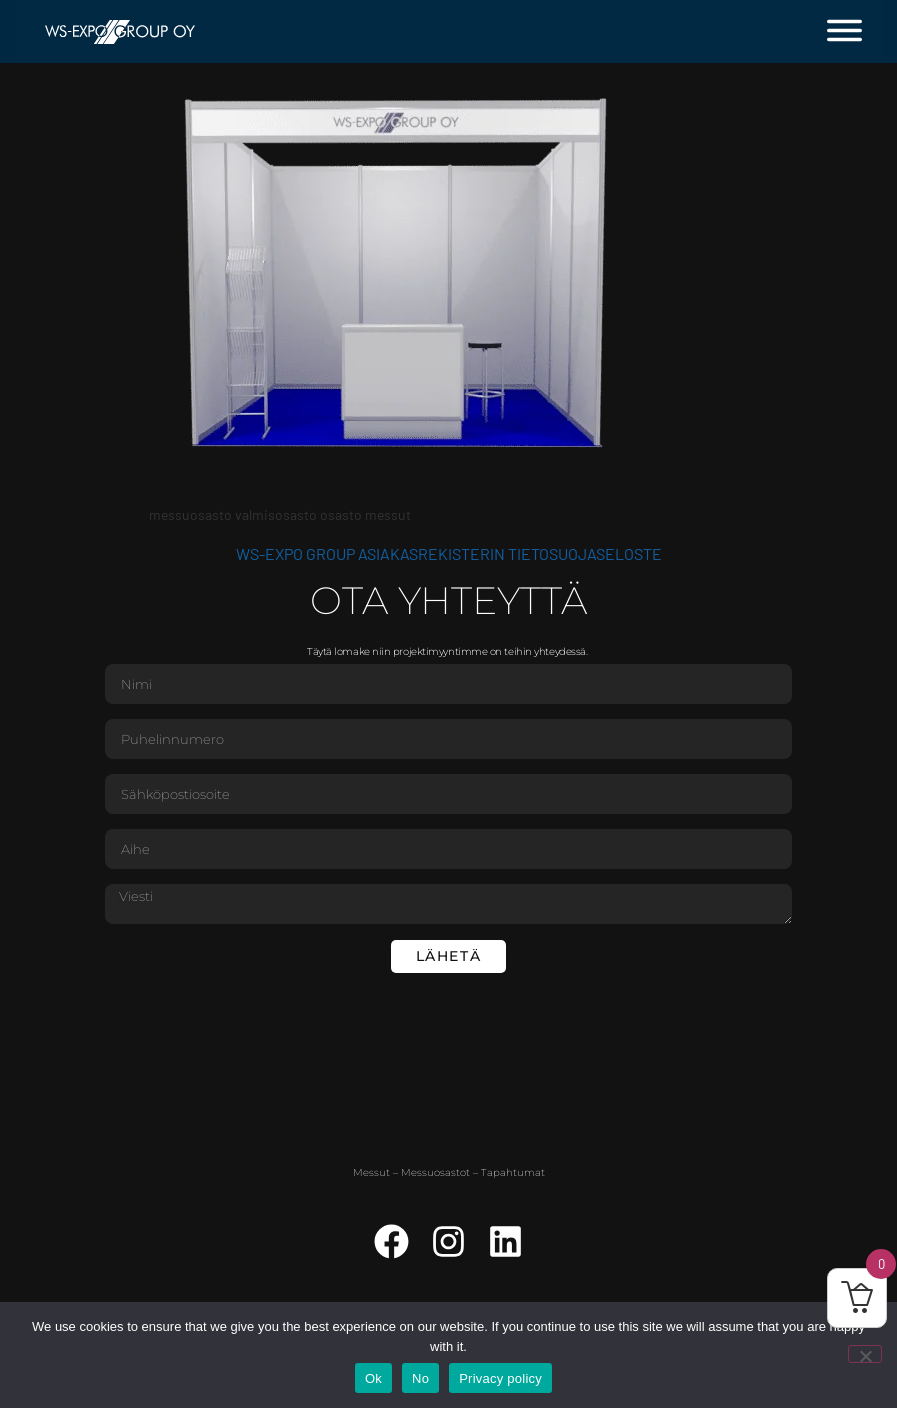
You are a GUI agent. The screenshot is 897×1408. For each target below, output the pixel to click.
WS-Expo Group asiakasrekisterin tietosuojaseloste (449, 553)
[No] (865, 1354)
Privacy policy (500, 1378)
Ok (373, 1378)
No (420, 1378)
